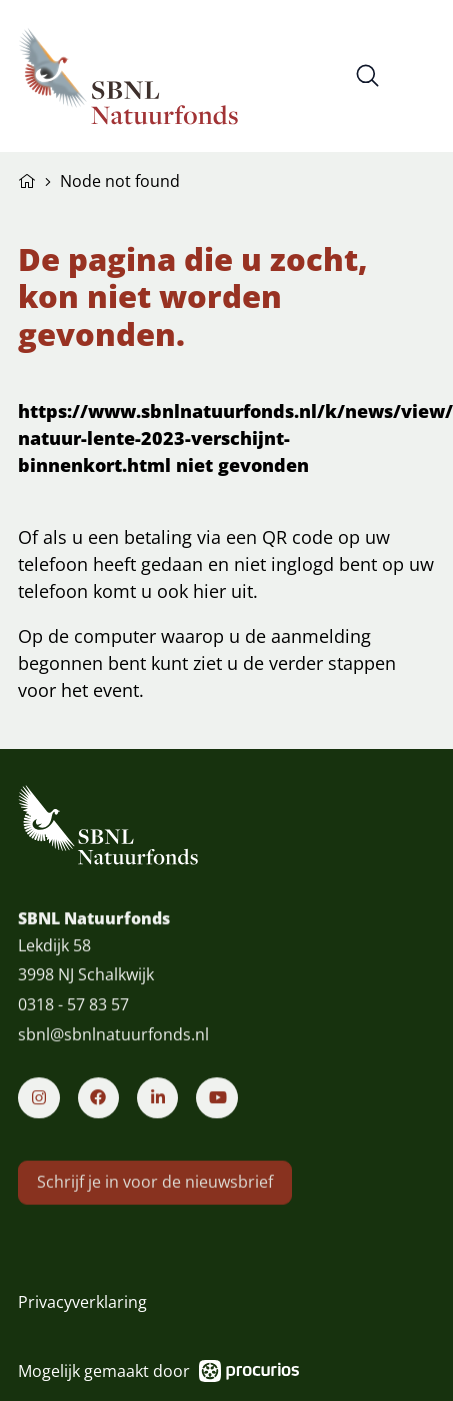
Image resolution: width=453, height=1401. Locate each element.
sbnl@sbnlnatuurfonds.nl (113, 1048)
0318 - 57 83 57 (73, 1018)
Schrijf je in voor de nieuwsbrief (155, 1208)
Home (27, 179)
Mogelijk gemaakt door (158, 1371)
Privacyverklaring (82, 1302)
